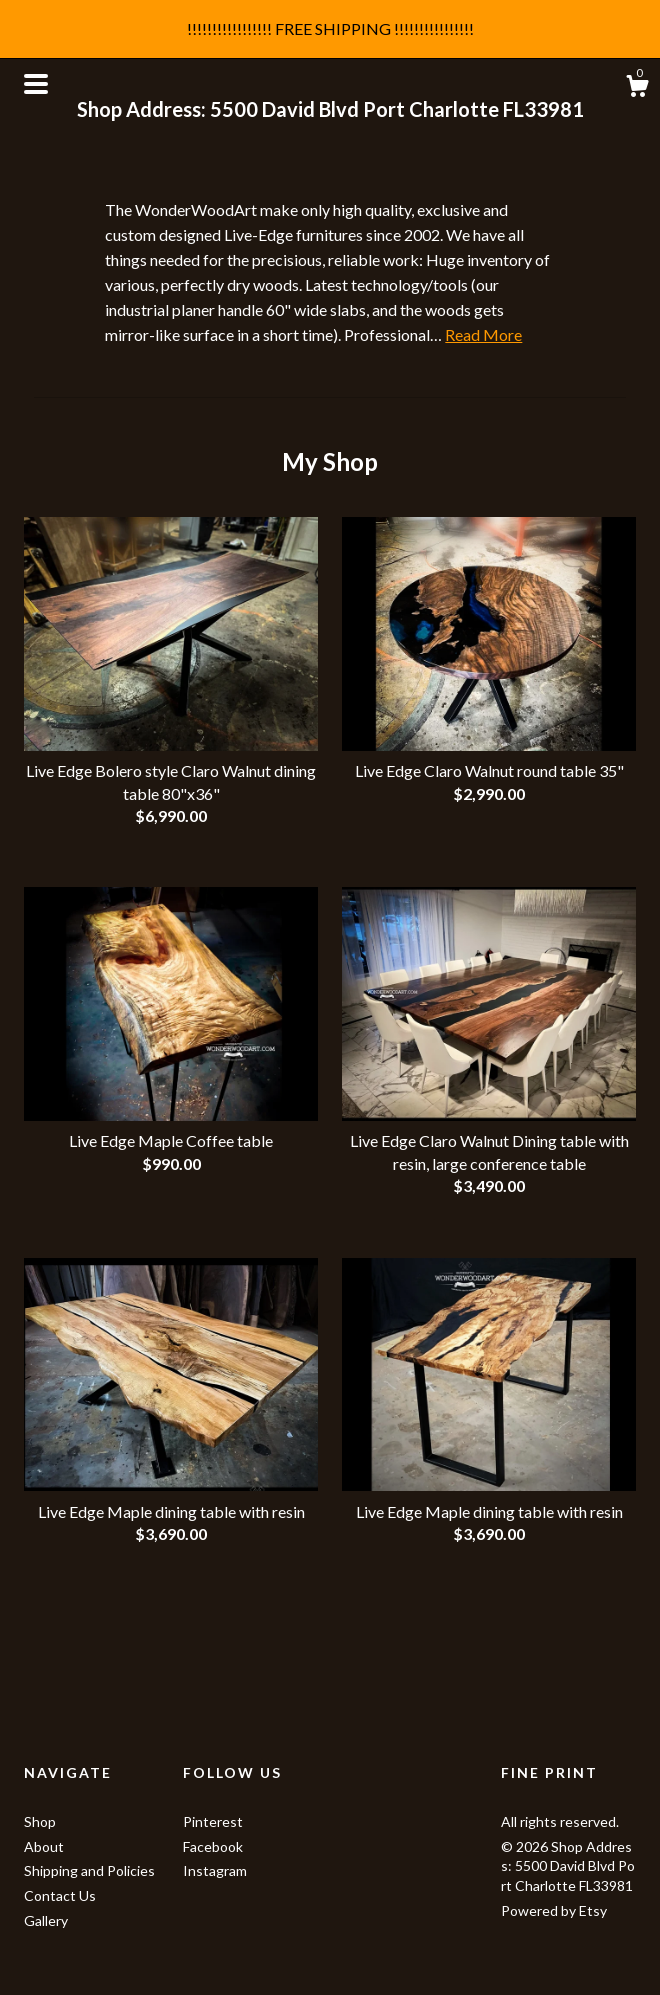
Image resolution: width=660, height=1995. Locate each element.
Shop (40, 1821)
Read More (483, 334)
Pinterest (213, 1821)
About (44, 1846)
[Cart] (637, 89)
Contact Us (60, 1895)
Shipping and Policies (89, 1870)
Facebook (213, 1846)
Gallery (46, 1920)
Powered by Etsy (554, 1910)
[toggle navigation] (36, 84)
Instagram (215, 1870)
